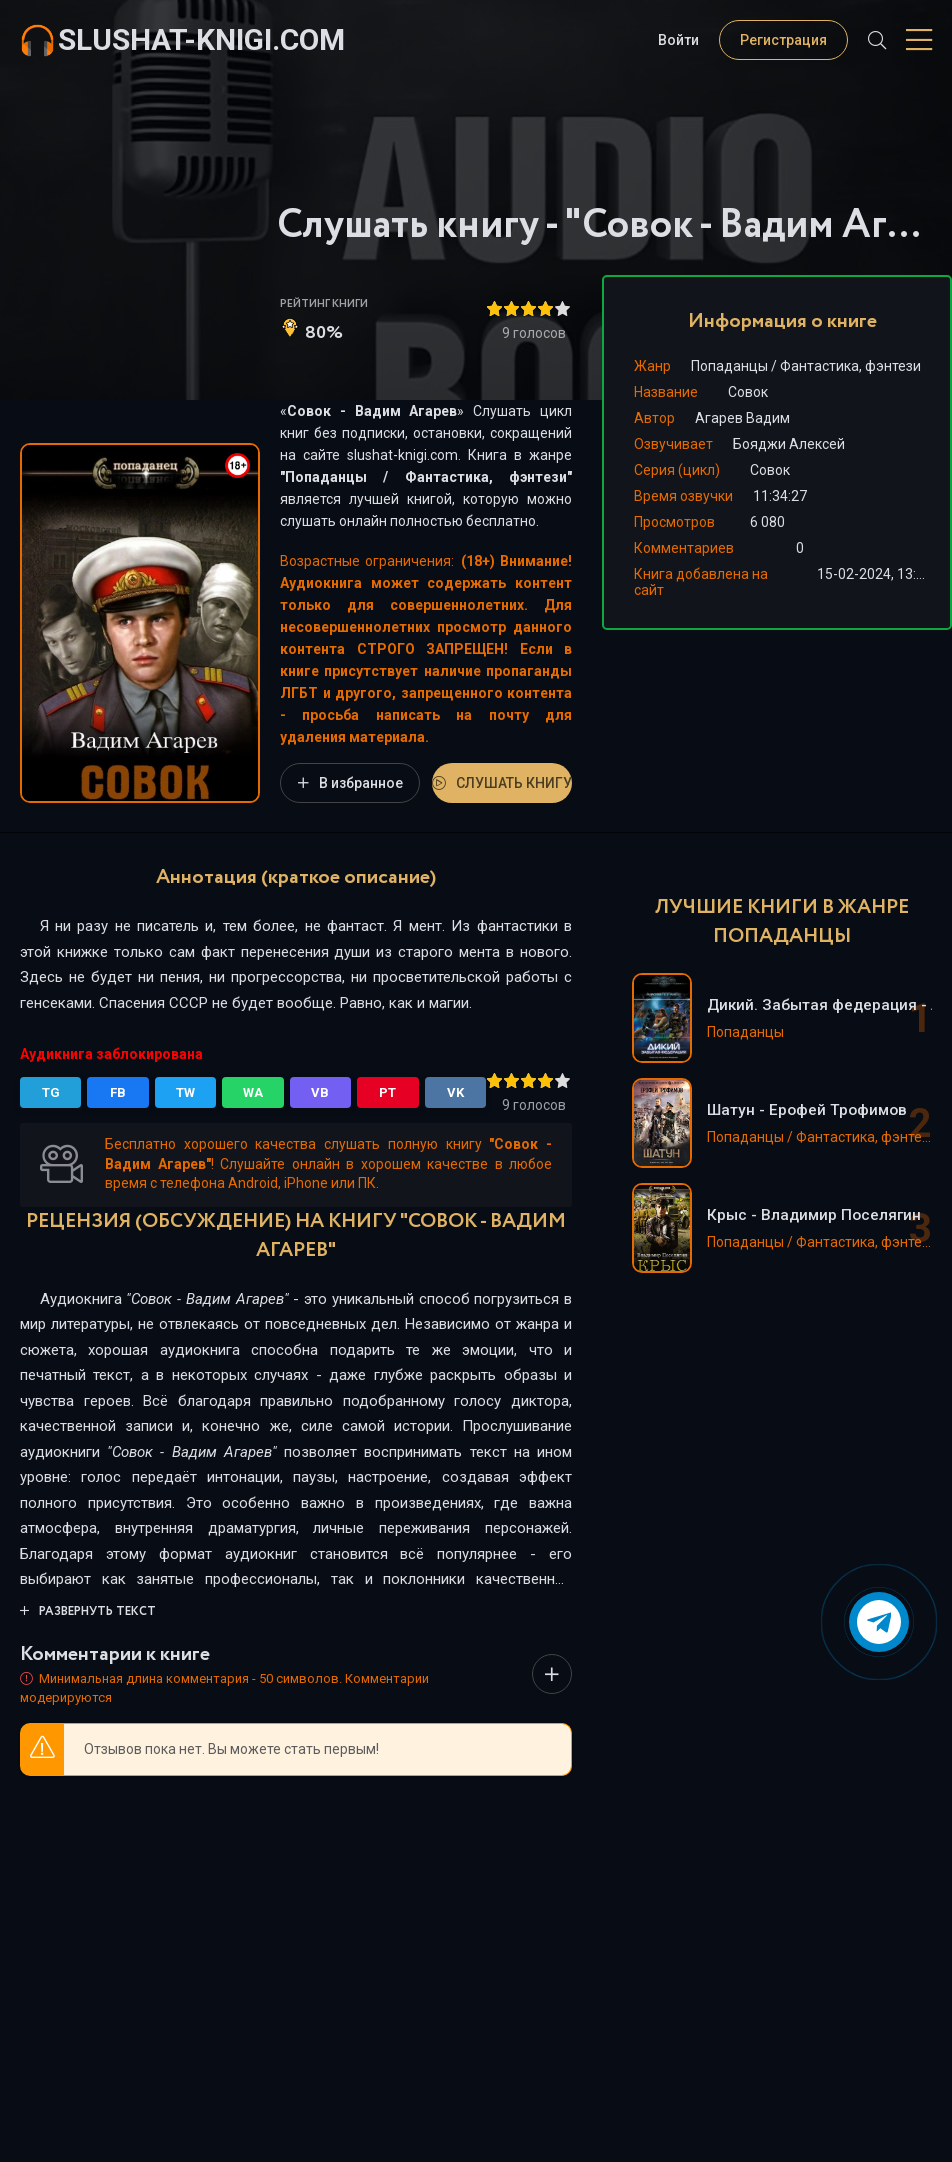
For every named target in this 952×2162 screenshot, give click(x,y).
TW (185, 1092)
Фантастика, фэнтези (486, 477)
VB (320, 1092)
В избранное (350, 783)
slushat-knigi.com (201, 39)
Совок (770, 470)
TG (51, 1092)
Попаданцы (326, 477)
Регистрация (783, 40)
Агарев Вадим (742, 418)
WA (253, 1092)
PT (387, 1092)
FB (118, 1092)
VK (455, 1092)
